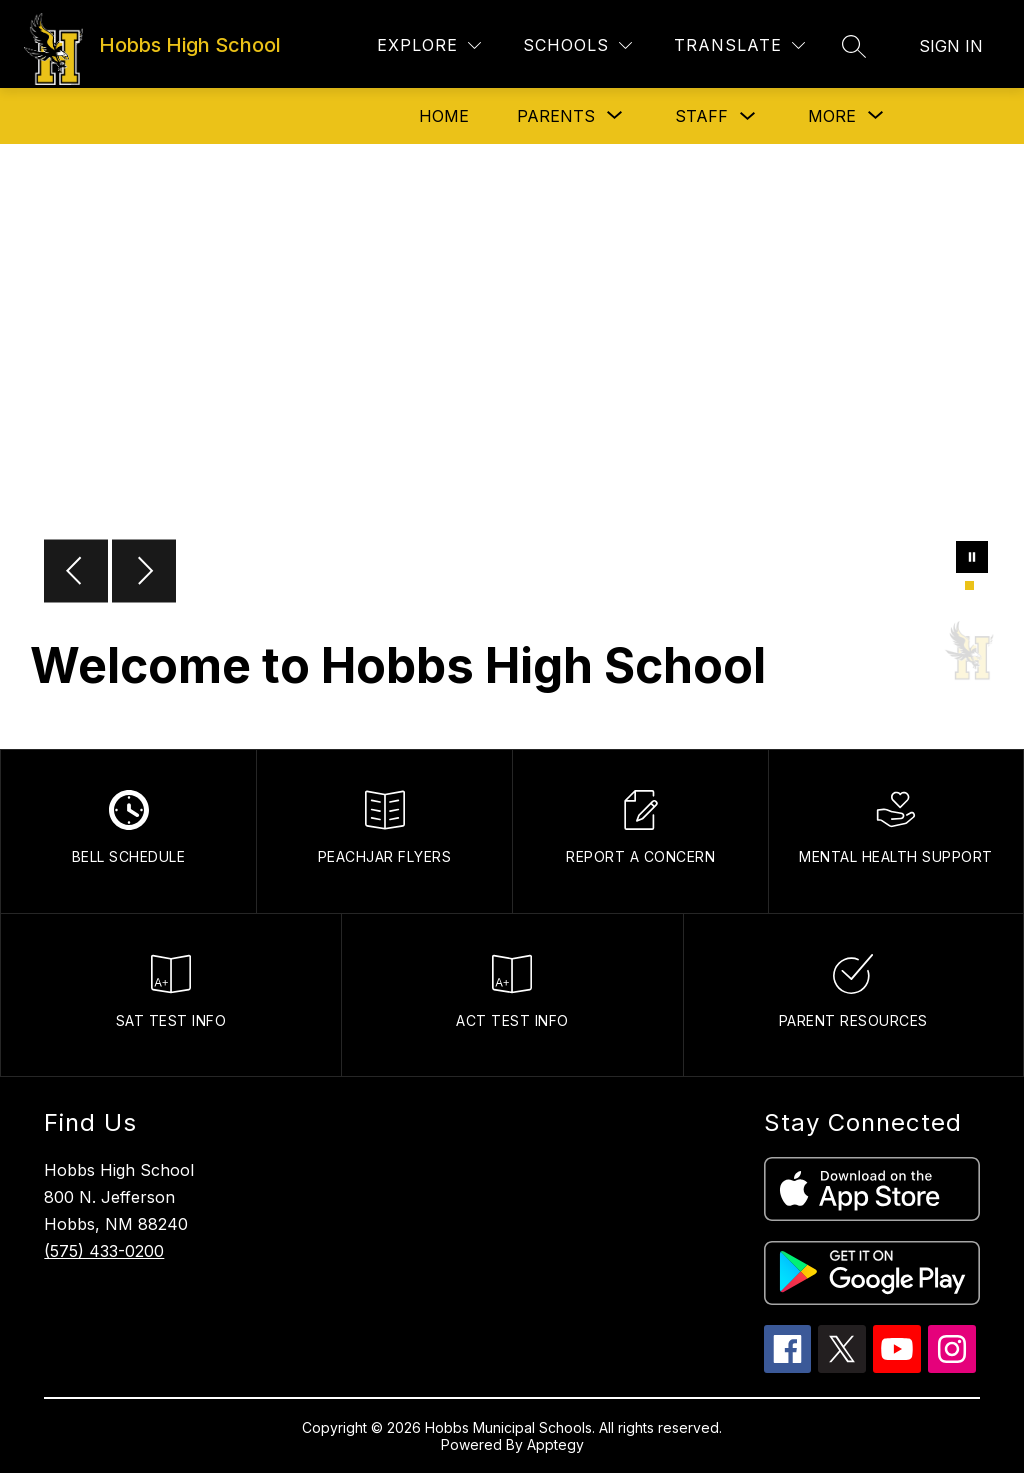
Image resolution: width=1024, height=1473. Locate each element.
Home (444, 116)
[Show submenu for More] (832, 116)
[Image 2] (981, 585)
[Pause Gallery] (972, 559)
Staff (701, 116)
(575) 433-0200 (104, 1251)
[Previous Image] (76, 573)
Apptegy (555, 1444)
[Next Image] (144, 573)
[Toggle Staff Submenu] (748, 116)
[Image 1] (969, 585)
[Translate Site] (739, 45)
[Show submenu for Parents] (556, 116)
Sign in (951, 46)
